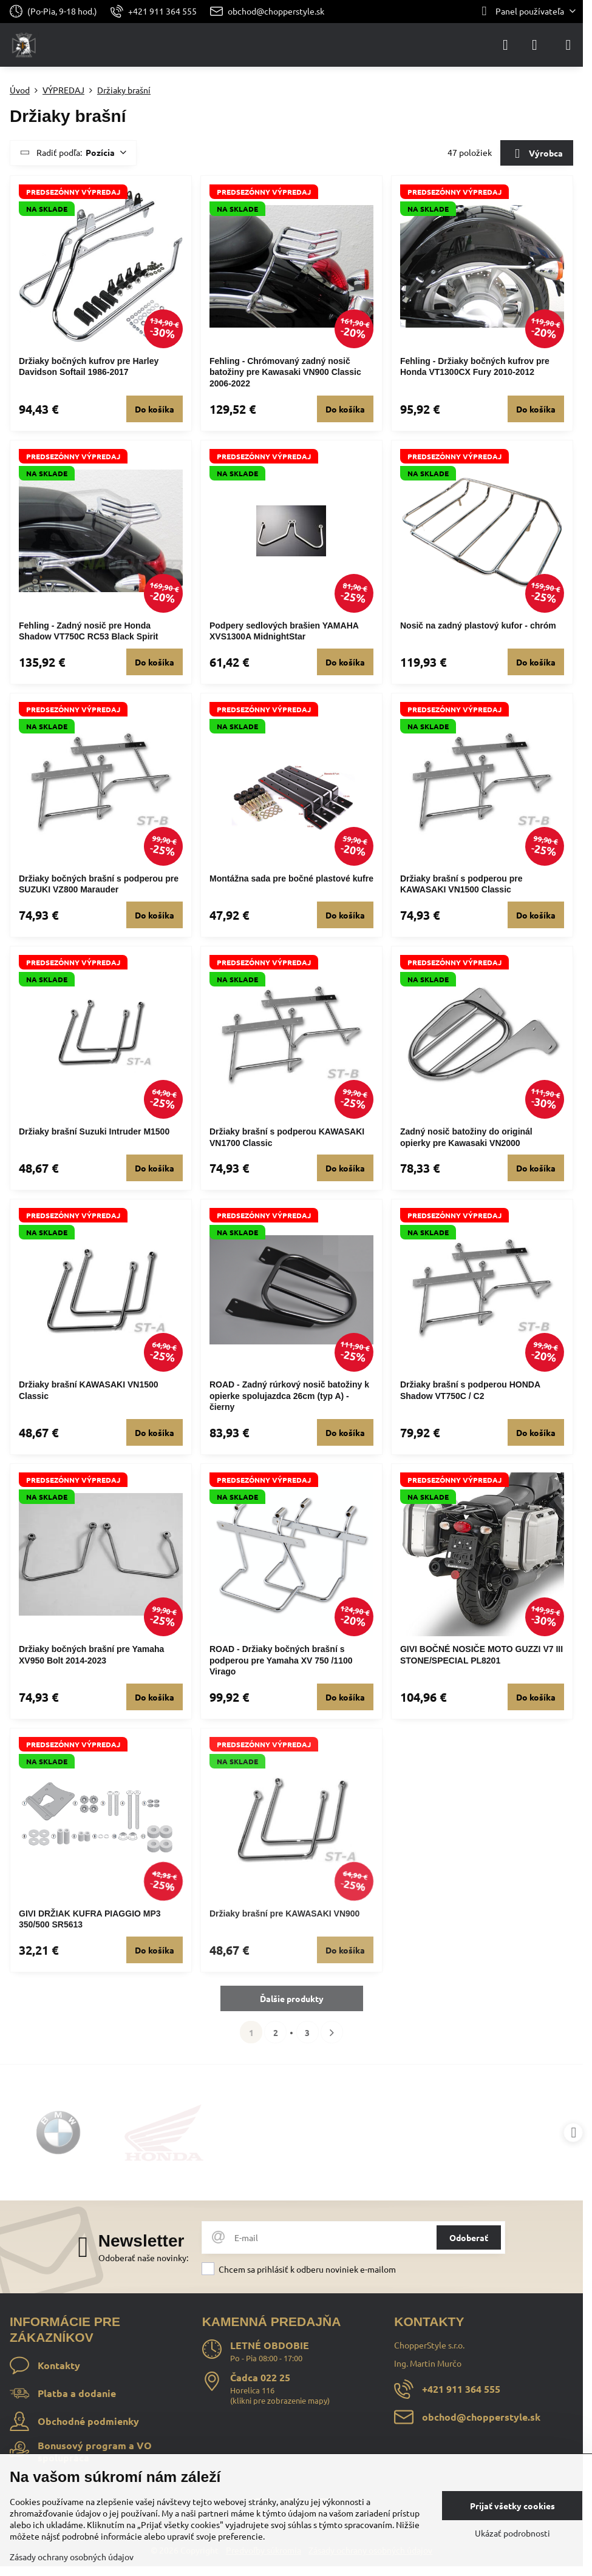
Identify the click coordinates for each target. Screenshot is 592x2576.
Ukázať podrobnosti (512, 2532)
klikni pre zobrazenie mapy (280, 2400)
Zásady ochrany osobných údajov (72, 2556)
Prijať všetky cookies (512, 2505)
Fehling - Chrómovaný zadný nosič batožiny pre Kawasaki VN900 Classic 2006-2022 (285, 372)
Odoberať (468, 2237)
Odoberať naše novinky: (143, 2257)
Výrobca (536, 154)
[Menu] (568, 45)
